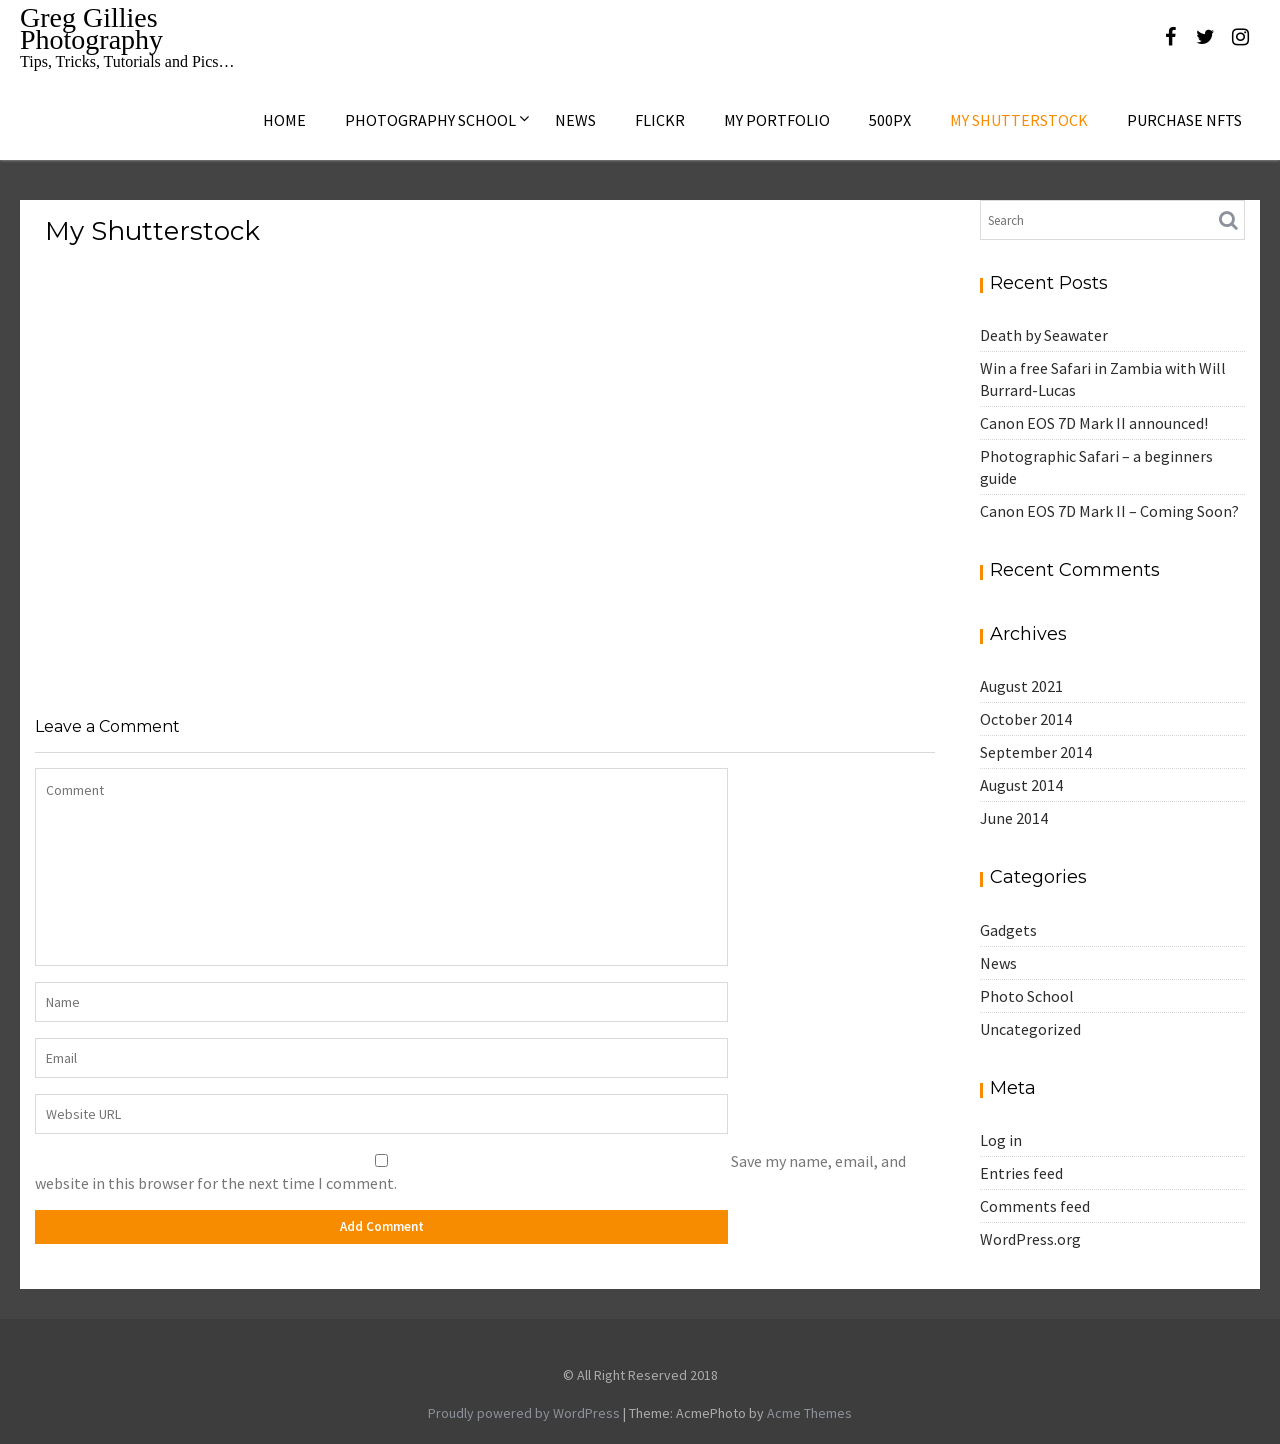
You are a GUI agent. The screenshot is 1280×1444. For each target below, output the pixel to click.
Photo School (1027, 996)
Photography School (430, 120)
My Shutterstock (1019, 120)
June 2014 (1014, 818)
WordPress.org (1030, 1239)
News (575, 120)
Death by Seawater (1044, 335)
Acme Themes (809, 1413)
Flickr (660, 120)
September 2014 (1036, 752)
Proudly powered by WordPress (524, 1413)
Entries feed (1021, 1173)
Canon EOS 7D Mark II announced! (1094, 423)
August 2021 (1021, 686)
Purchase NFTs (1184, 120)
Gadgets (1008, 930)
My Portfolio (777, 120)
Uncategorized (1030, 1029)
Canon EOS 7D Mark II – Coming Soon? (1109, 511)
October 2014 (1026, 719)
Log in (1001, 1140)
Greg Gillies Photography (91, 28)
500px (890, 120)
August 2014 (1021, 785)
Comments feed (1035, 1206)
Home (284, 120)
